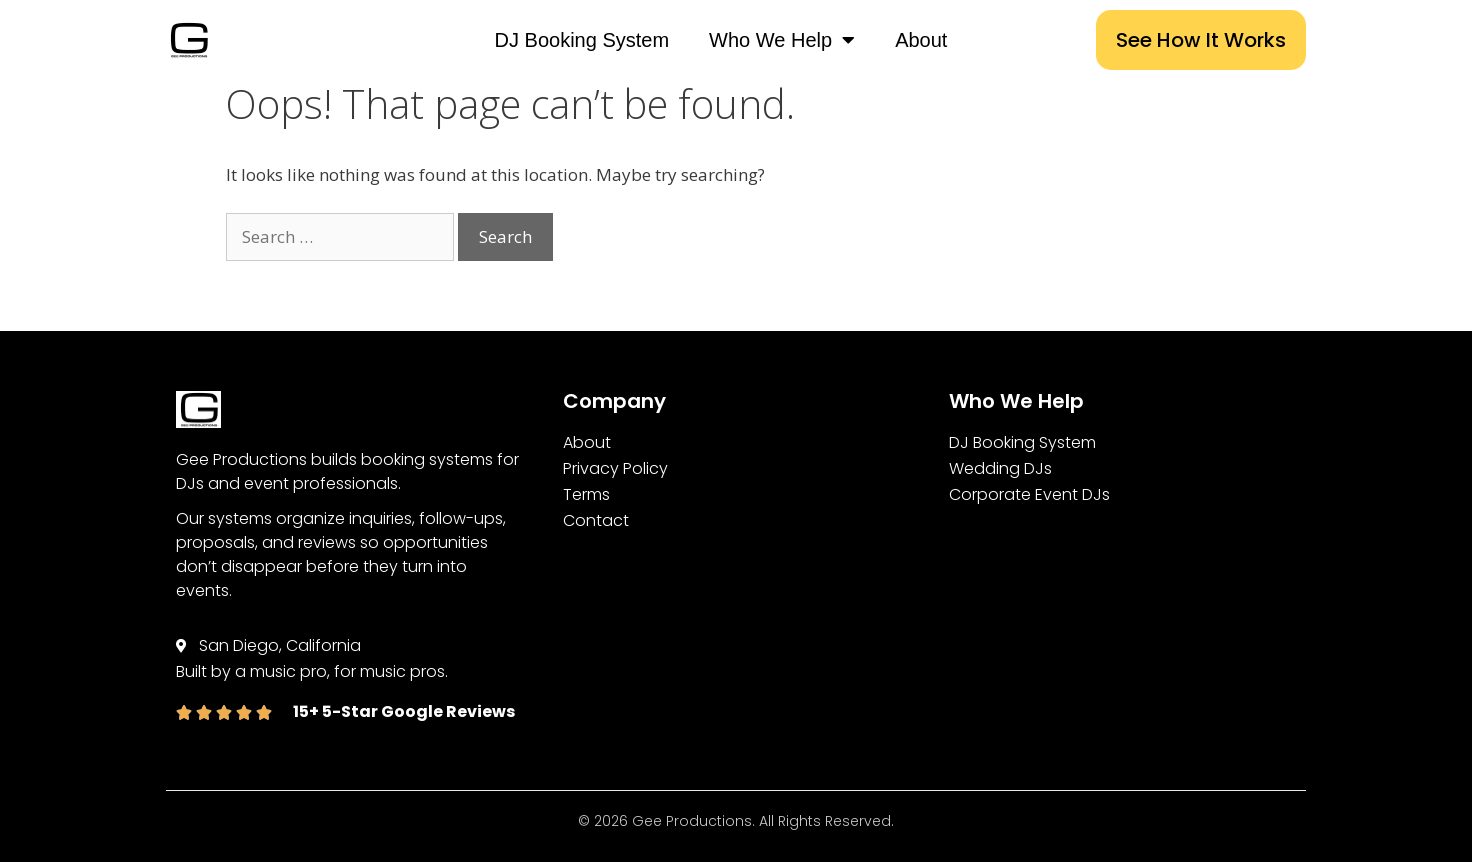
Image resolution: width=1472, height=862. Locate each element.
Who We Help (782, 40)
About (921, 40)
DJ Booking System (582, 40)
